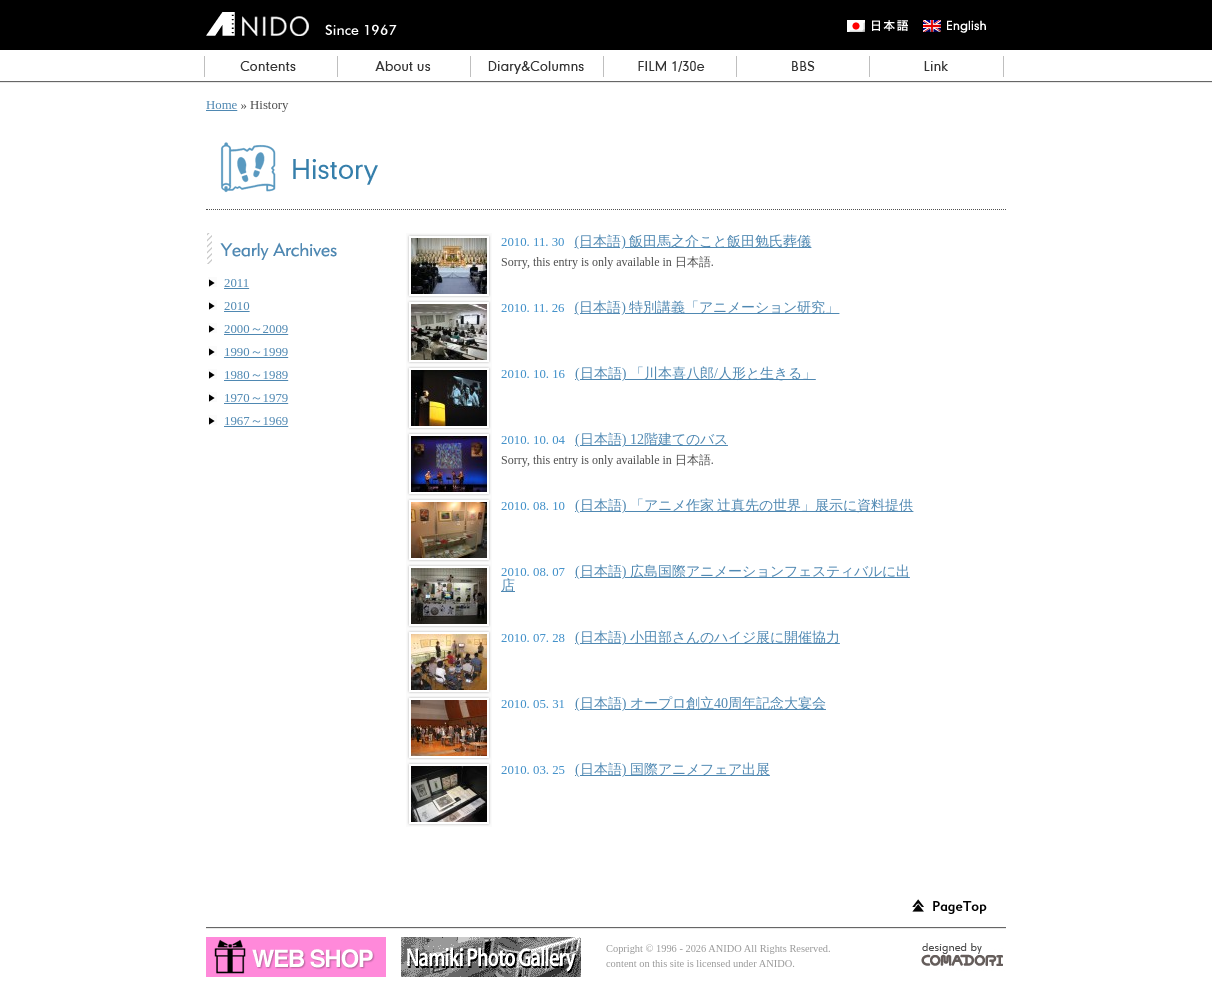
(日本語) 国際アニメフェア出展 (672, 769)
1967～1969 (256, 421)
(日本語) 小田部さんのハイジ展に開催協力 (707, 637)
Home (221, 105)
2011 (236, 283)
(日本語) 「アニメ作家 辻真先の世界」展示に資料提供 (744, 505)
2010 (237, 306)
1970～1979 (256, 398)
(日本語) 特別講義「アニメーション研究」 (707, 307)
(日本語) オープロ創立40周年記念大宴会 (700, 703)
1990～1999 (256, 352)
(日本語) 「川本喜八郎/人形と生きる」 (695, 373)
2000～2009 (256, 329)
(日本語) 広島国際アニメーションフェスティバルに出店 (705, 578)
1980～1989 (256, 375)
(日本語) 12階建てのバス (651, 439)
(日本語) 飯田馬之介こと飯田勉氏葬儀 (693, 241)
